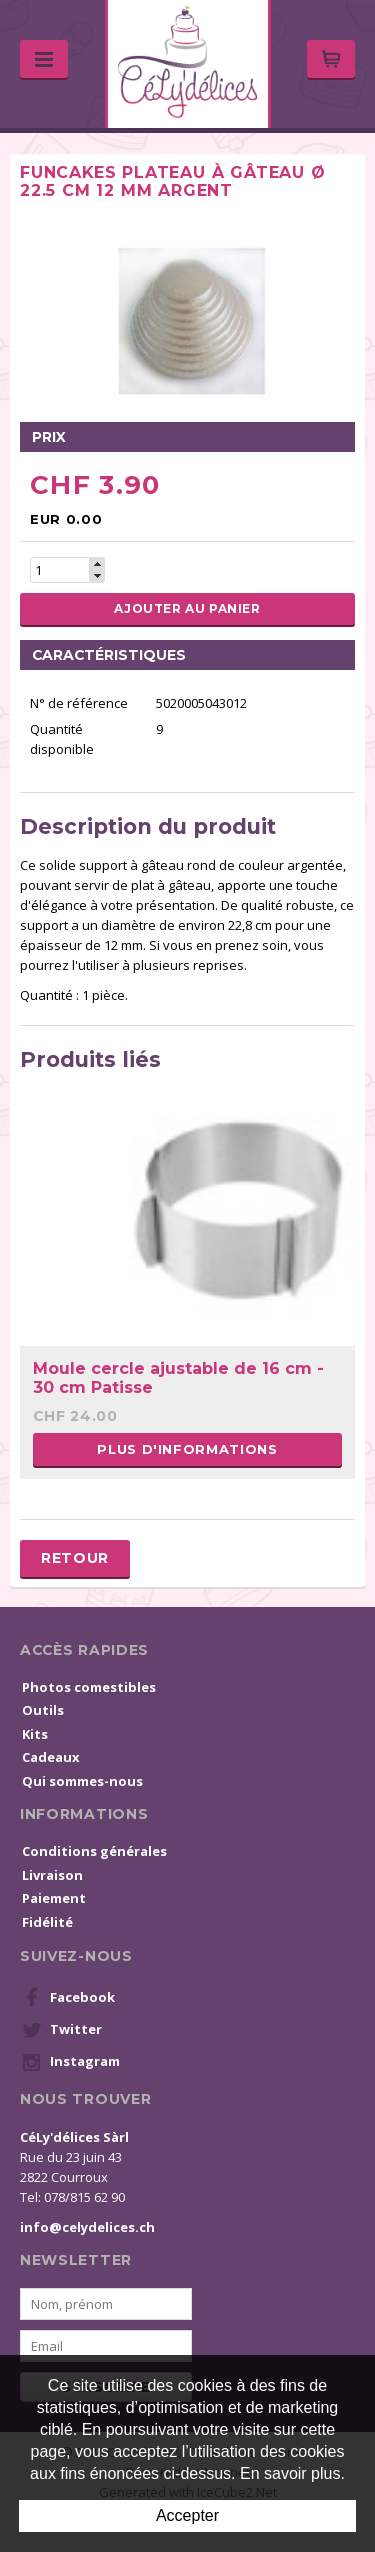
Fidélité (47, 1922)
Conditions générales (94, 1851)
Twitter (62, 2030)
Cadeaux (51, 1757)
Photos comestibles (89, 1687)
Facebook (68, 1998)
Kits (35, 1734)
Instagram (71, 2062)
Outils (43, 1710)
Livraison (52, 1875)
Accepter (187, 2515)
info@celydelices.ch (87, 2227)
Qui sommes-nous (82, 1781)
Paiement (54, 1898)
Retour (75, 1558)
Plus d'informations (187, 1449)
